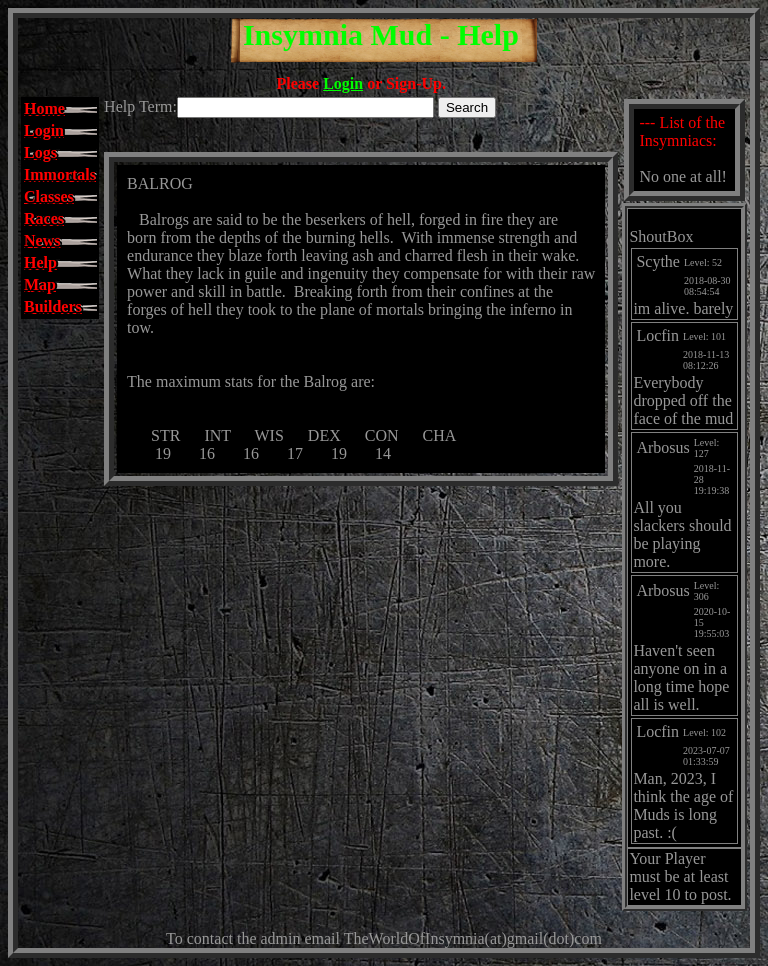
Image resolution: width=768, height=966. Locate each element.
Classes (49, 196)
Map (40, 284)
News (42, 240)
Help (40, 262)
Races (44, 218)
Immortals (60, 174)
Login (343, 83)
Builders (53, 306)
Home (44, 108)
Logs (40, 152)
